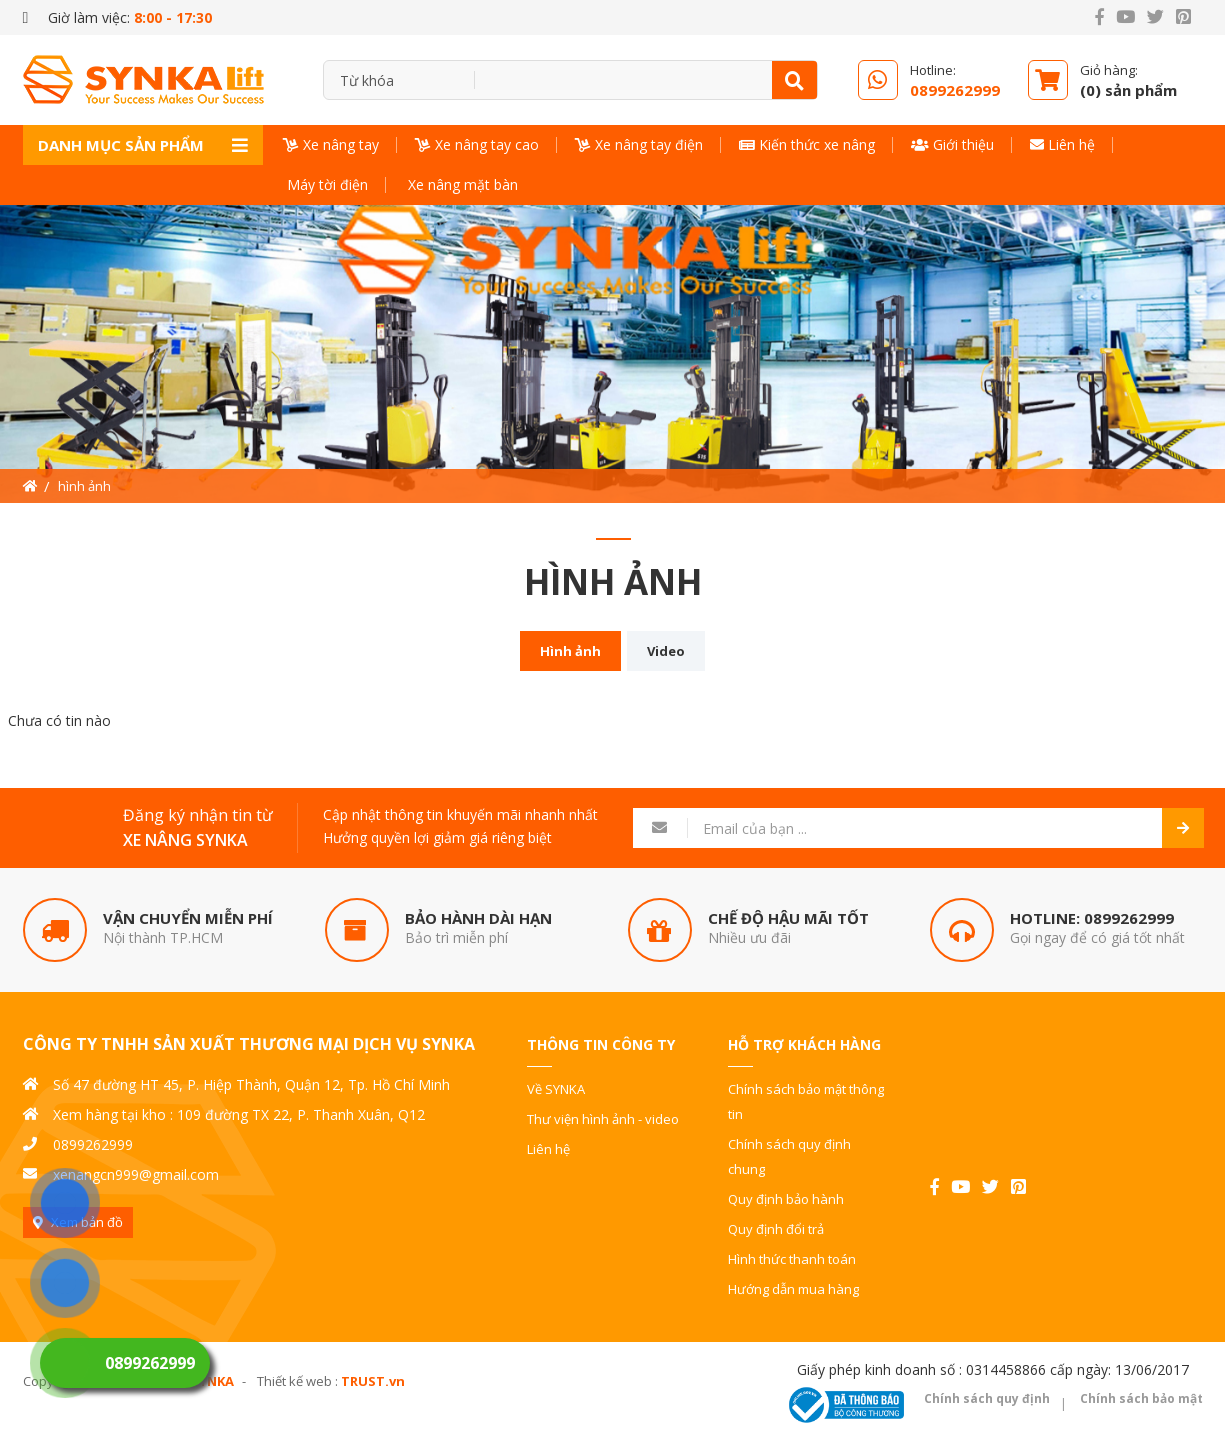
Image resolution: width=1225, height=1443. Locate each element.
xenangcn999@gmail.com (136, 1174)
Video (666, 651)
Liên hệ (1062, 144)
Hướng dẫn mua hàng (793, 1289)
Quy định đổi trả (776, 1229)
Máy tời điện (325, 184)
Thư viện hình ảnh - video (603, 1119)
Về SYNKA (556, 1089)
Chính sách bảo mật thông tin (806, 1101)
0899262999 (1129, 918)
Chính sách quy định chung (789, 1156)
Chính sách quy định (987, 1398)
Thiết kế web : (297, 1381)
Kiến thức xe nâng (807, 144)
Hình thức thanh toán (792, 1259)
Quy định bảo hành (786, 1199)
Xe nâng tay (331, 144)
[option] (612, 354)
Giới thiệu (952, 144)
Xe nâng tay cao (477, 144)
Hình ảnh (570, 651)
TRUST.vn (373, 1381)
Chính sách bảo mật (1141, 1398)
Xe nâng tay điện (639, 144)
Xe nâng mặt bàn (461, 184)
